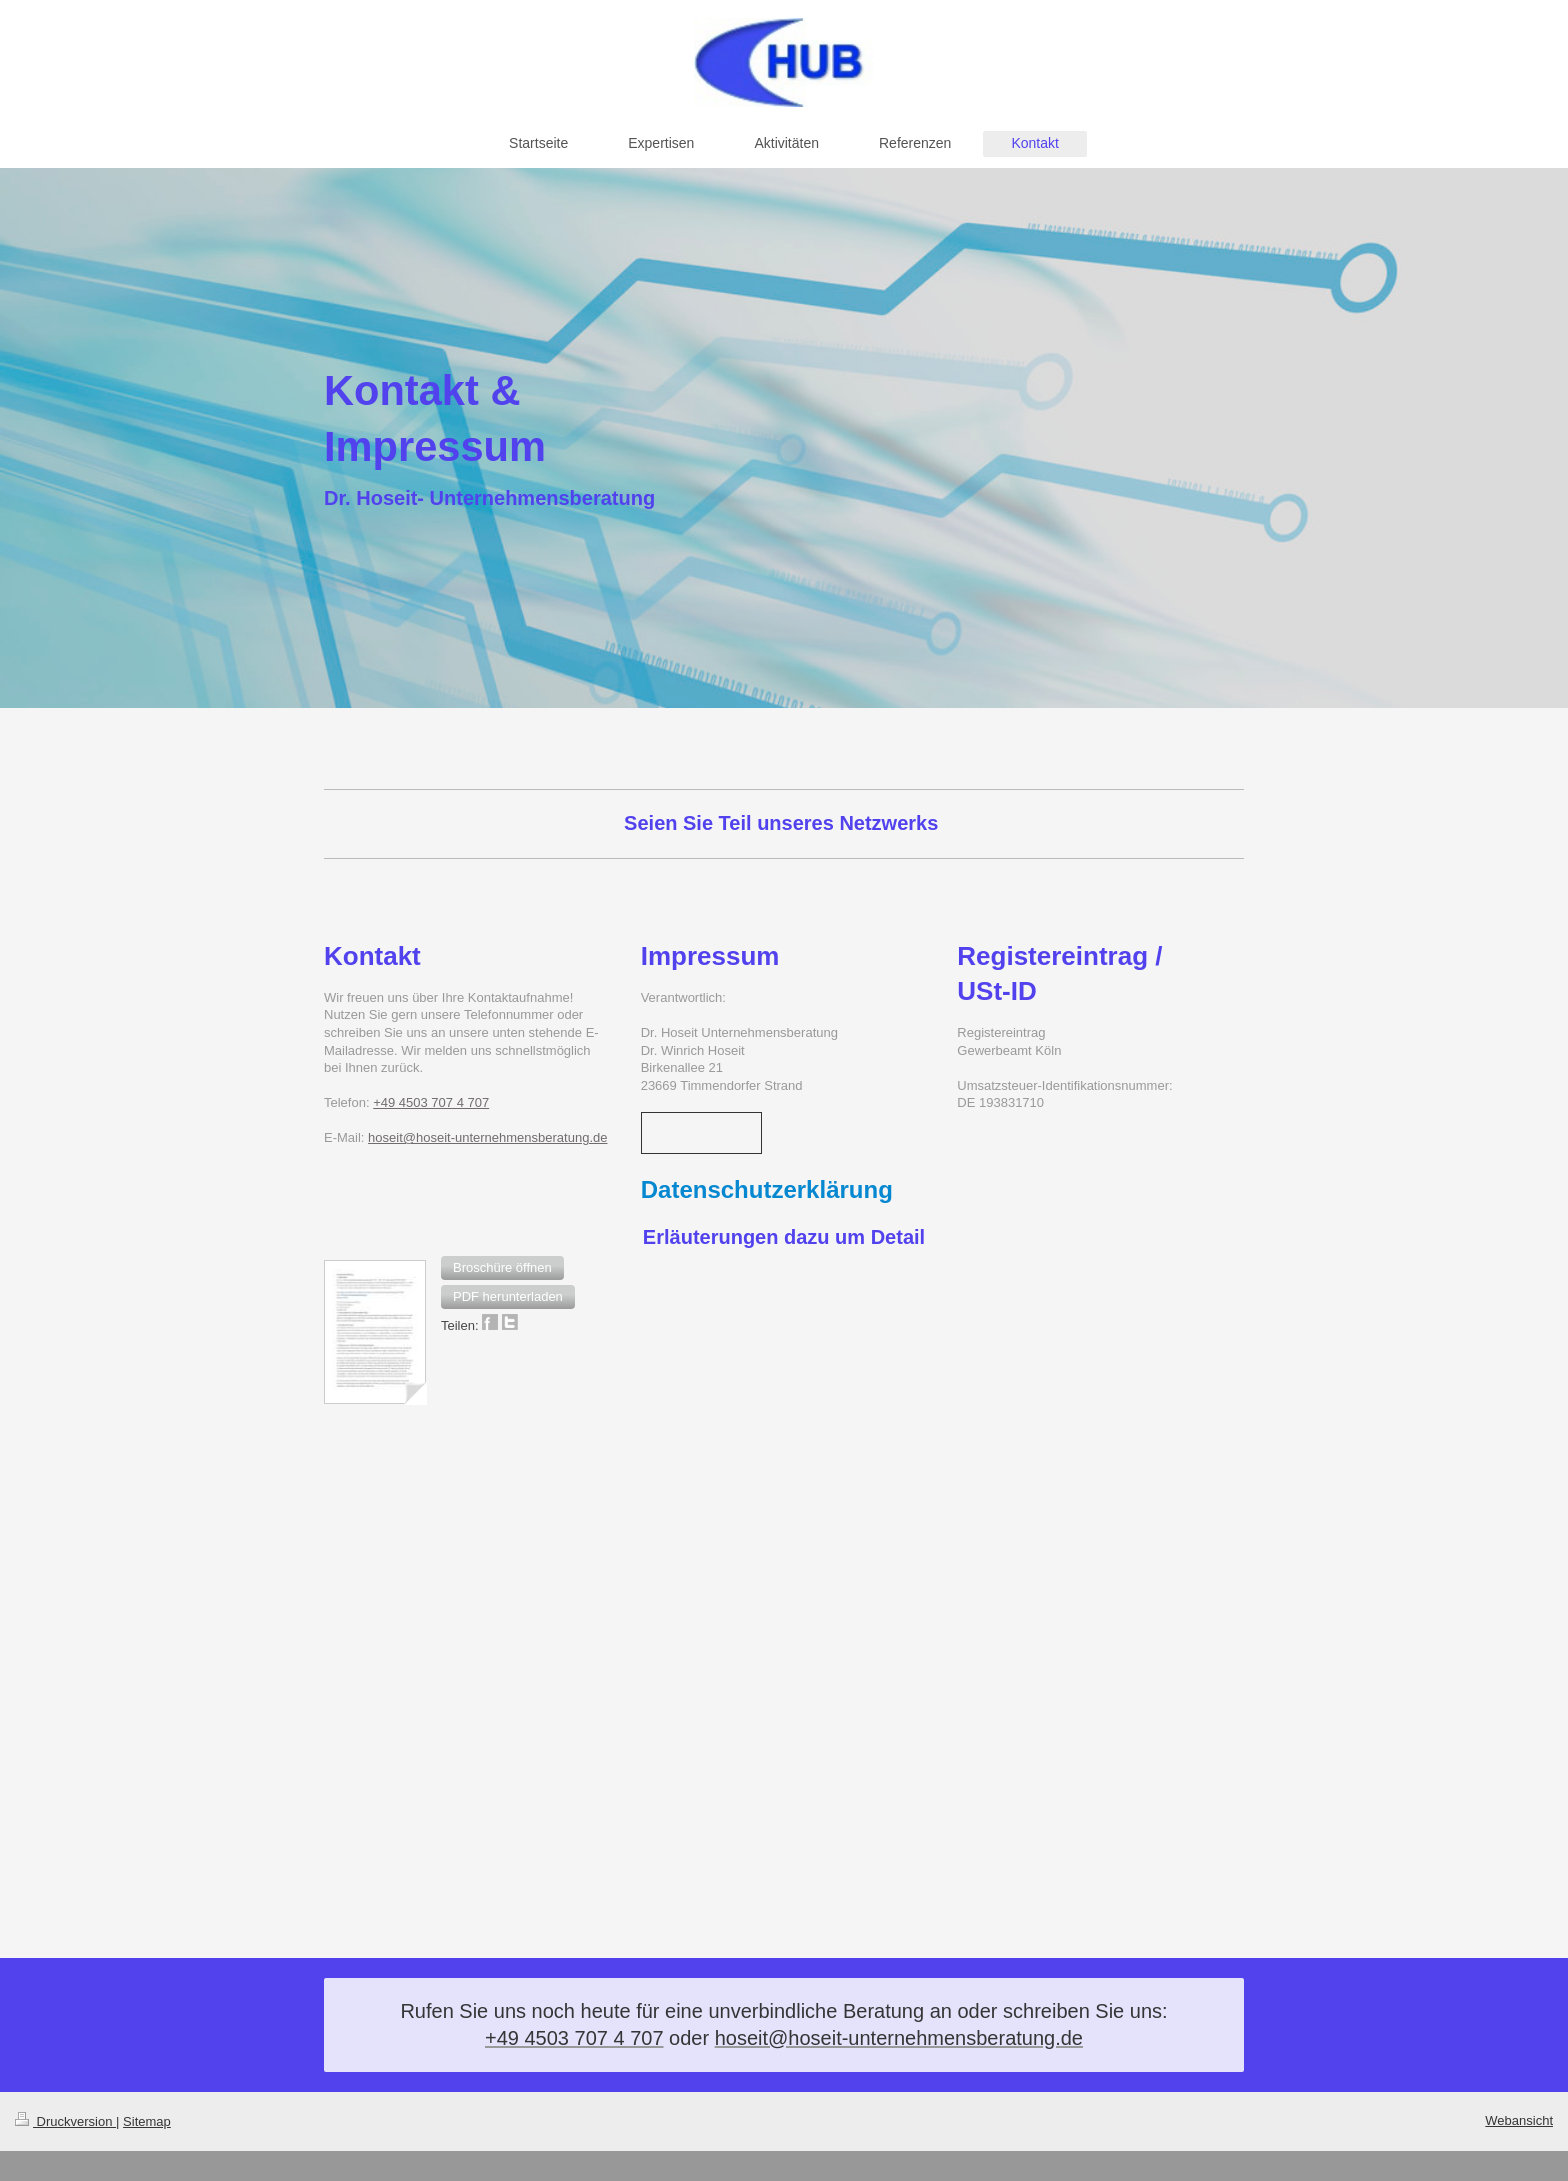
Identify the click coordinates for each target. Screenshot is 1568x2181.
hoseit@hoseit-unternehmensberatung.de (487, 1137)
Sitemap (147, 2121)
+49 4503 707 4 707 (431, 1102)
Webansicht (1519, 2120)
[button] (502, 1268)
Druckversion (65, 2121)
